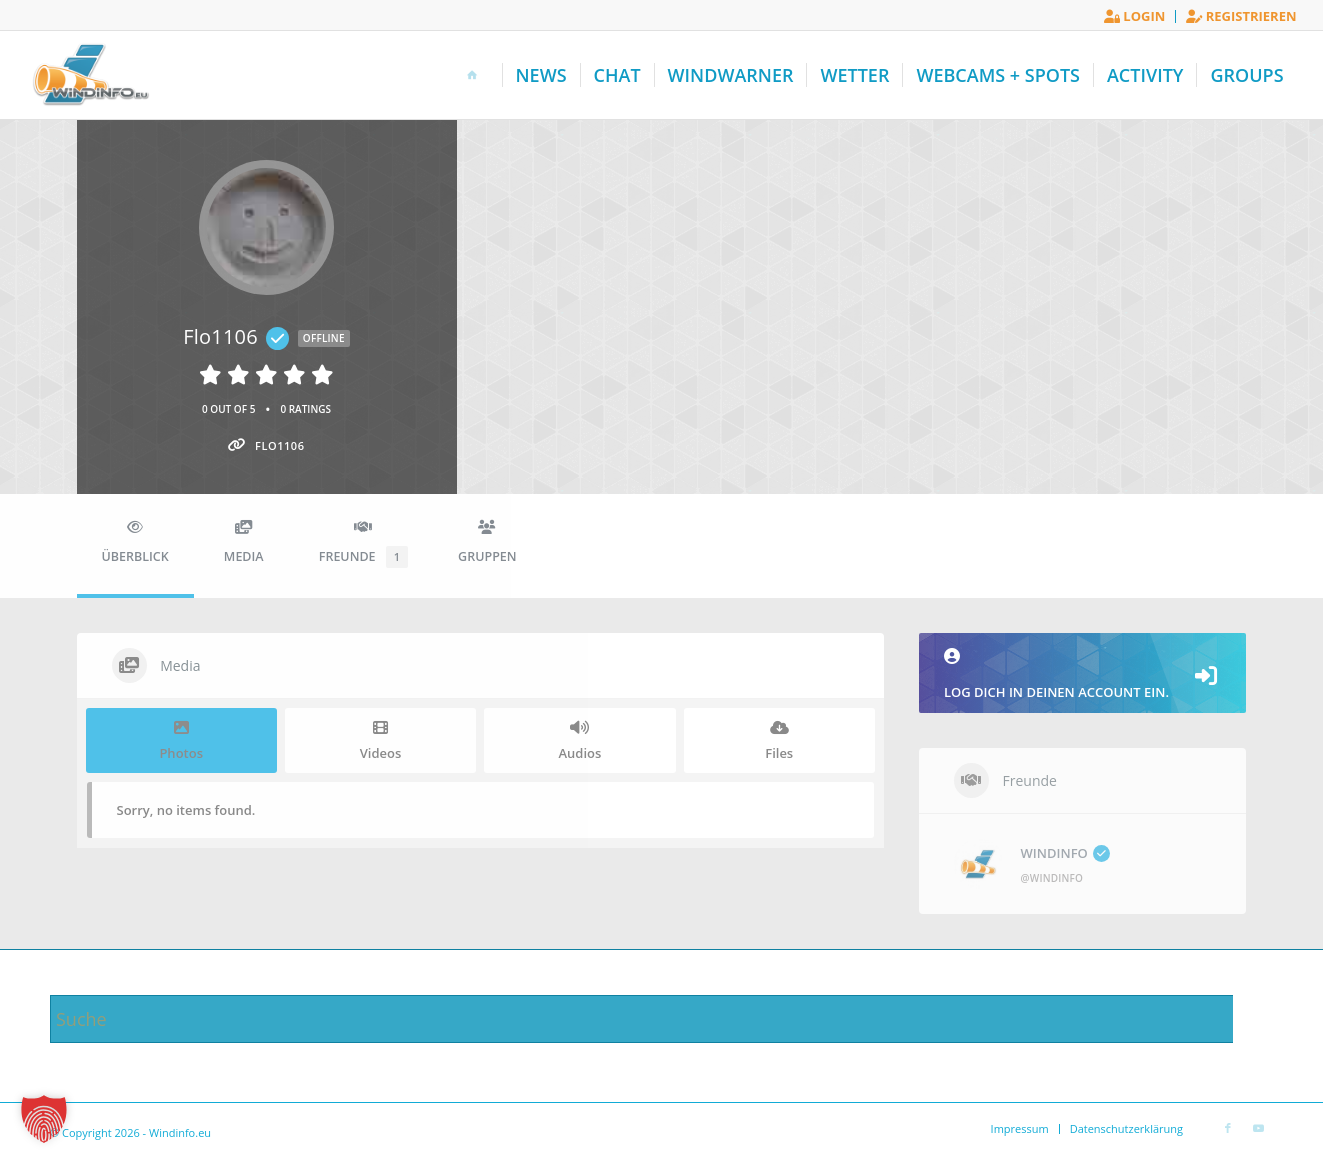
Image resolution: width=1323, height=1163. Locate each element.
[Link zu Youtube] (1258, 1128)
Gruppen (487, 542)
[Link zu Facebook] (1228, 1128)
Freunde (363, 544)
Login (1134, 16)
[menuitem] (1135, 16)
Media (244, 542)
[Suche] (661, 1019)
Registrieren (1241, 16)
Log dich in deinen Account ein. (1083, 674)
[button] (44, 1119)
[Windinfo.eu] (88, 75)
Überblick (135, 542)
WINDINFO (1065, 853)
